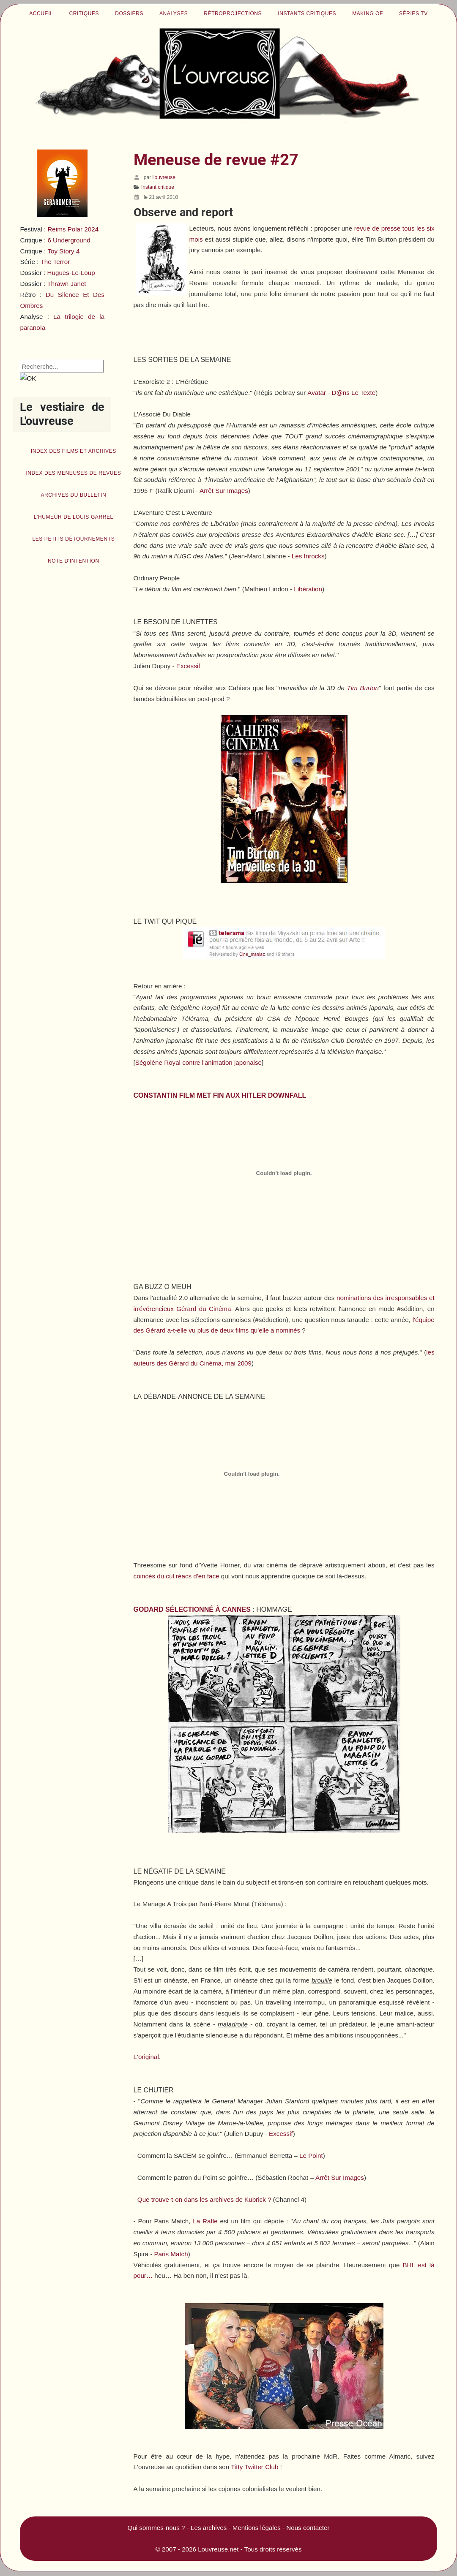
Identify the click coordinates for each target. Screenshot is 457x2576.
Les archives (209, 2527)
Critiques (84, 13)
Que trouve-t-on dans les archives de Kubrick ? (204, 2199)
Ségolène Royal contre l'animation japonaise (198, 1062)
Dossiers (129, 13)
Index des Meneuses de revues (73, 473)
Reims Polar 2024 (73, 229)
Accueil (41, 13)
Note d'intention (73, 561)
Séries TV (413, 13)
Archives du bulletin (73, 495)
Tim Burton (363, 687)
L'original (146, 2056)
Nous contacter (307, 2527)
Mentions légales (257, 2527)
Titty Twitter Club (254, 2466)
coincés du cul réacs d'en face (176, 1576)
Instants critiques (307, 13)
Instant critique (157, 187)
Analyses (173, 13)
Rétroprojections (233, 13)
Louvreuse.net (218, 2549)
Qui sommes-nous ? (156, 2527)
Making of (367, 13)
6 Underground (68, 240)
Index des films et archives (73, 451)
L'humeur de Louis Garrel (73, 517)
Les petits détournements (73, 539)
